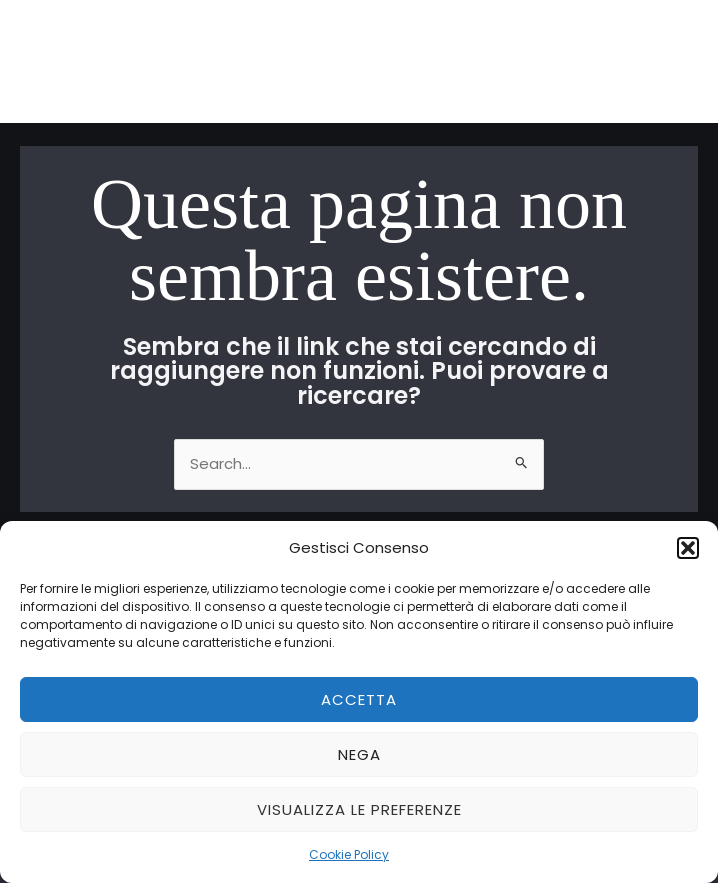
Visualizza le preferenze (359, 809)
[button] (688, 548)
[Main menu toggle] (677, 61)
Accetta (359, 699)
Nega (359, 754)
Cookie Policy (349, 854)
